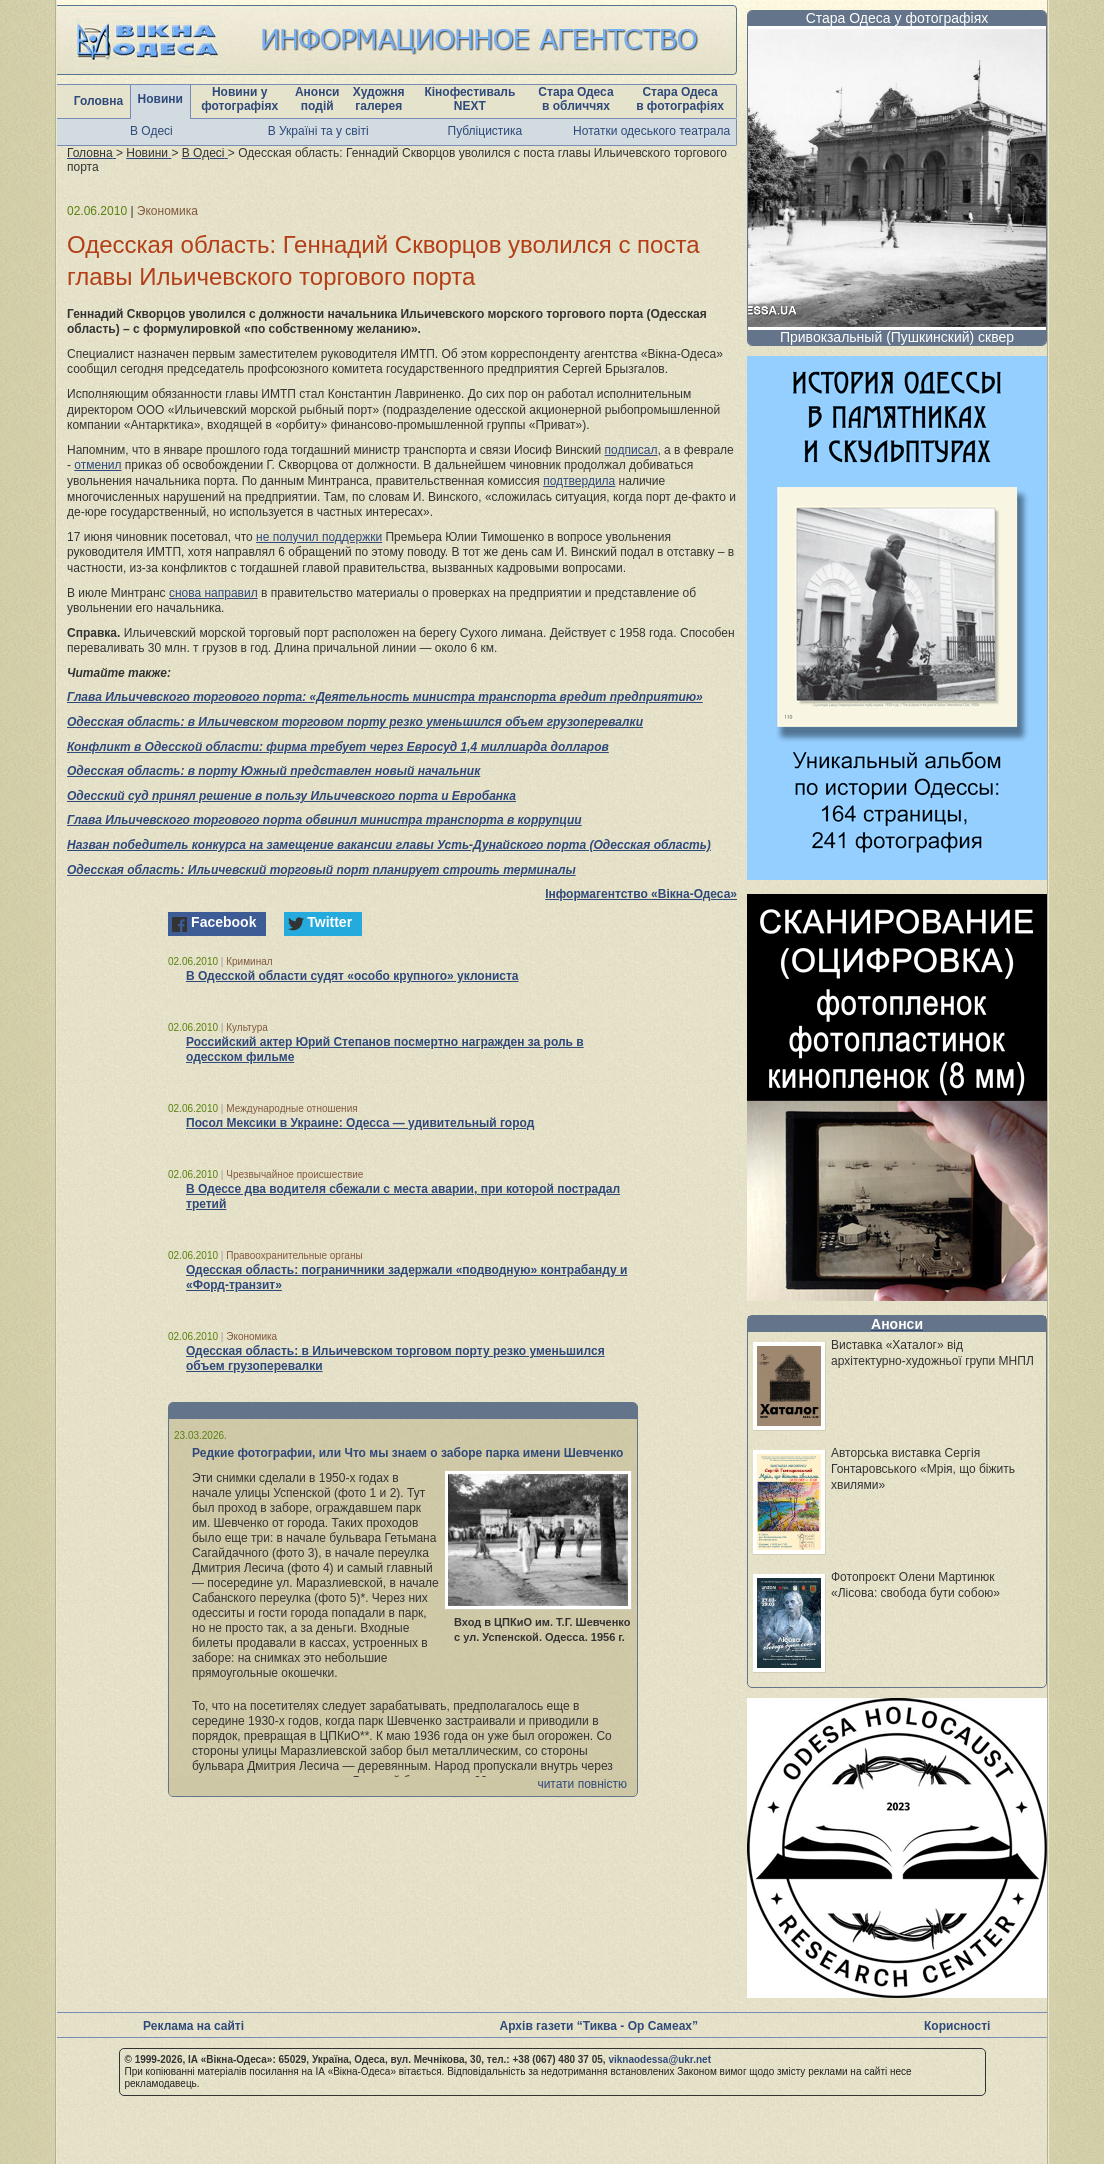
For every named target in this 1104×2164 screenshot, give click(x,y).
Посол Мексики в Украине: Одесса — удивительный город (360, 1123)
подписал (631, 450)
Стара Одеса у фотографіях (897, 18)
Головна (98, 101)
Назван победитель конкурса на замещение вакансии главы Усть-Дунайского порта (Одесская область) (389, 845)
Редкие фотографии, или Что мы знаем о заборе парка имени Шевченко (407, 1453)
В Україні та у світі (318, 131)
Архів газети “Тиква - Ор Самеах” (599, 2026)
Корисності (957, 2026)
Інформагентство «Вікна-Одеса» (641, 894)
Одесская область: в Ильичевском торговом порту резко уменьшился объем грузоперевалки (355, 722)
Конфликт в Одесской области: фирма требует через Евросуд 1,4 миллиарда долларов (338, 747)
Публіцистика (485, 131)
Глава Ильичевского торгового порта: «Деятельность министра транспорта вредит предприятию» (385, 697)
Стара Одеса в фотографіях (680, 99)
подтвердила (579, 481)
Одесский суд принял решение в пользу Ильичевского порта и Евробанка (291, 796)
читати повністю (582, 1784)
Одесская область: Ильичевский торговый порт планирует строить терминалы (321, 870)
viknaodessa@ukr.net (659, 2059)
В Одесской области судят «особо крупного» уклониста (352, 976)
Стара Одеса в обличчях (575, 99)
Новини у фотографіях (239, 99)
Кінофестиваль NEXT (469, 99)
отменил (97, 465)
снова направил (213, 593)
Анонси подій (317, 99)
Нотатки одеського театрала (651, 131)
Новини (160, 99)
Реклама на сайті (193, 2026)
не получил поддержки (319, 537)
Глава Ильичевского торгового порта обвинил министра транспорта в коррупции (324, 820)
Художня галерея (379, 99)
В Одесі (151, 131)
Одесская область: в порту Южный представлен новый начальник (273, 771)
